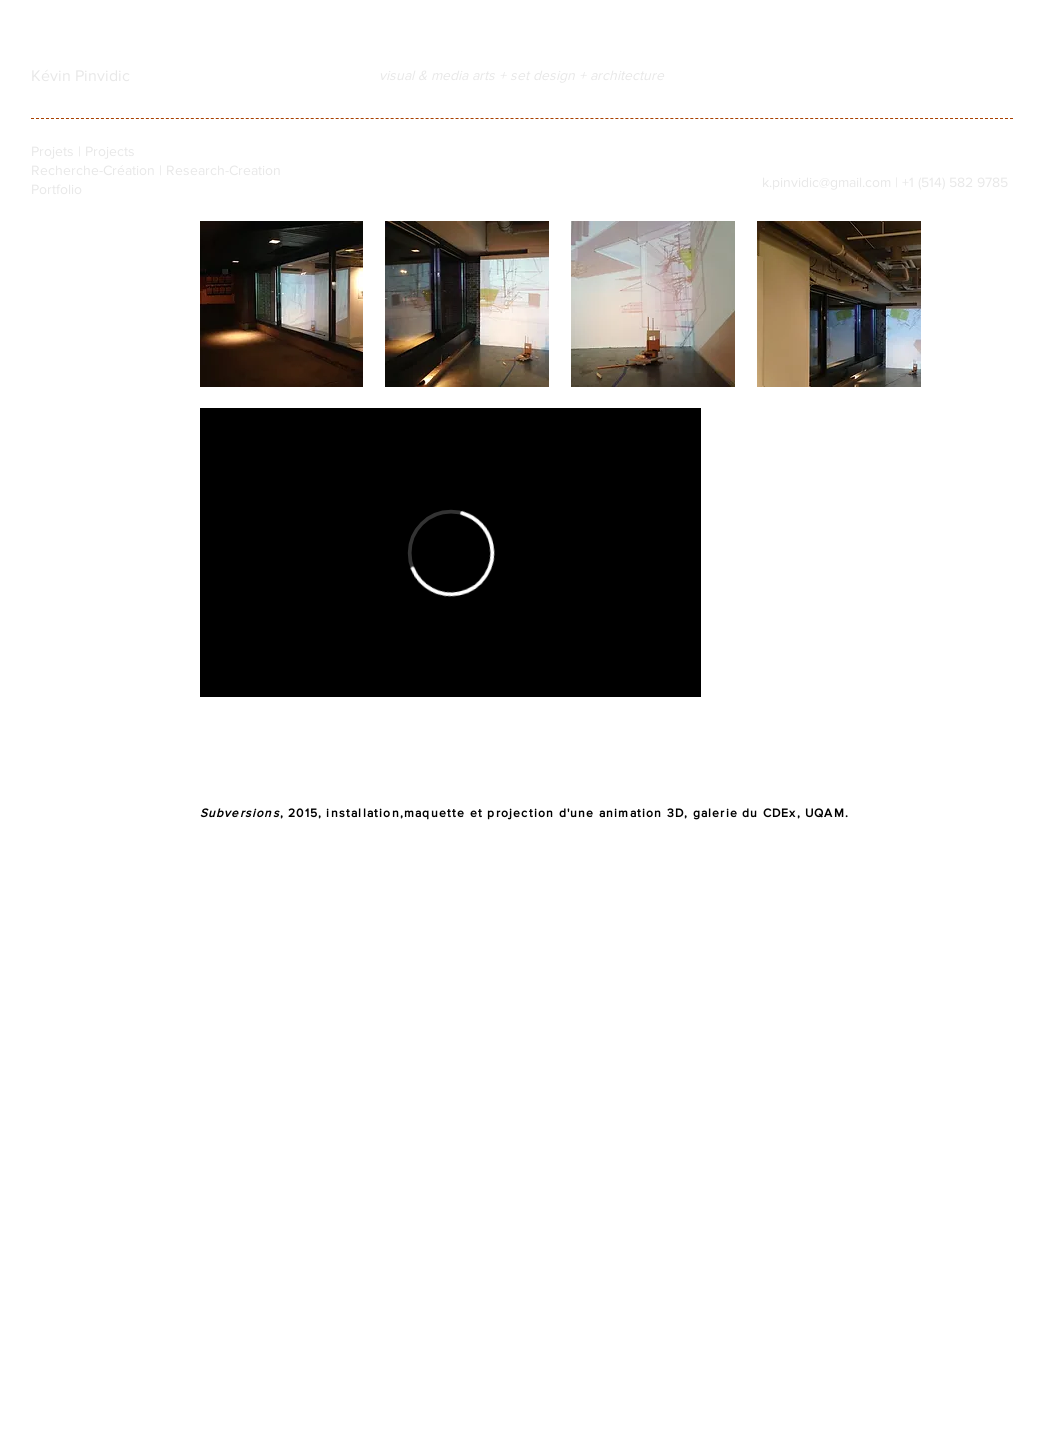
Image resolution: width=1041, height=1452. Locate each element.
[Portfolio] (87, 189)
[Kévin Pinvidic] (80, 76)
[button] (282, 304)
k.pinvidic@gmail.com (826, 182)
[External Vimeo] (450, 552)
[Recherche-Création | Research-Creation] (156, 170)
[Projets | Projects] (87, 151)
